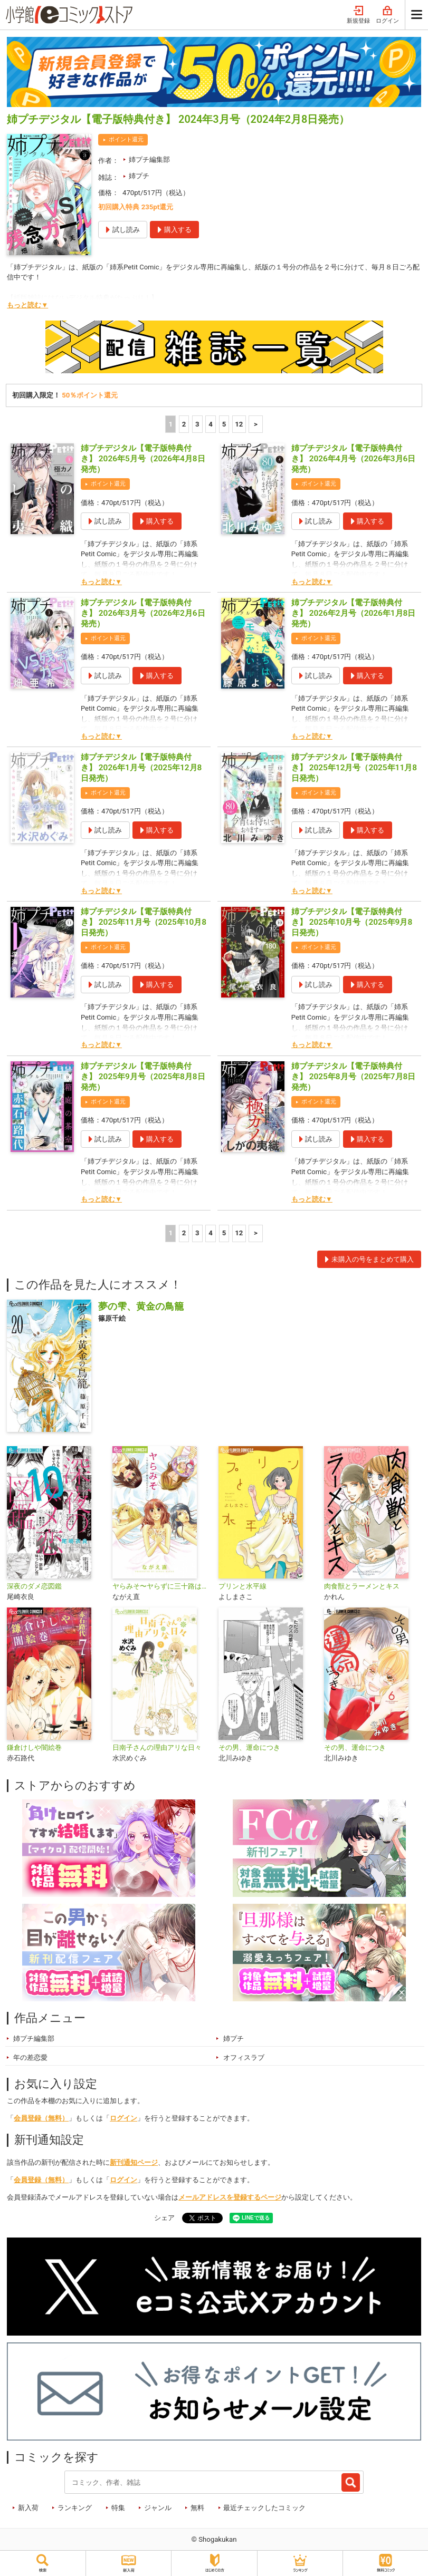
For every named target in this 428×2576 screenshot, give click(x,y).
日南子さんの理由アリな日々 (157, 1747)
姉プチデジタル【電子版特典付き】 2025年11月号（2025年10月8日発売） (143, 922)
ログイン (387, 15)
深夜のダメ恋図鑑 (34, 1586)
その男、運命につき (249, 1747)
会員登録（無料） (41, 2118)
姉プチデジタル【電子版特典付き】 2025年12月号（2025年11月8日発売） (354, 767)
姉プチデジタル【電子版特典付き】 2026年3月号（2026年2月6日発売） (143, 613)
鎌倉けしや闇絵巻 (34, 1747)
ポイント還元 (126, 139)
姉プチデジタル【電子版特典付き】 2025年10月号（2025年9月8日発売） (351, 922)
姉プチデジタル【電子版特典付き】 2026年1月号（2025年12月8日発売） (141, 767)
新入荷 (28, 2508)
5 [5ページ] (224, 424)
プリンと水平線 (242, 1586)
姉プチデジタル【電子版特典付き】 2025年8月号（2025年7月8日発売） (353, 1076)
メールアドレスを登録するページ (229, 2197)
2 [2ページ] (184, 424)
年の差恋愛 (30, 2057)
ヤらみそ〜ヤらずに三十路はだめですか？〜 (161, 1586)
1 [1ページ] (170, 424)
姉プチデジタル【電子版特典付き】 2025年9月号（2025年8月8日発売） (143, 1076)
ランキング (75, 2508)
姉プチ (139, 176)
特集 (118, 2508)
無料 (197, 2508)
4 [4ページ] (210, 424)
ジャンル (158, 2508)
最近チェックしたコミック (264, 2508)
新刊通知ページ (134, 2162)
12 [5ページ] (239, 424)
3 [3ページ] (197, 424)
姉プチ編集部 (149, 159)
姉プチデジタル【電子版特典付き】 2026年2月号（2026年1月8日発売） (353, 613)
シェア (164, 2218)
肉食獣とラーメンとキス (362, 1586)
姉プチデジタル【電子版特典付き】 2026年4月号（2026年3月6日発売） (353, 458)
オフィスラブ (243, 2057)
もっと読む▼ (27, 305)
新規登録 (358, 15)
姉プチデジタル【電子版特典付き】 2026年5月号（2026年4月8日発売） (143, 458)
